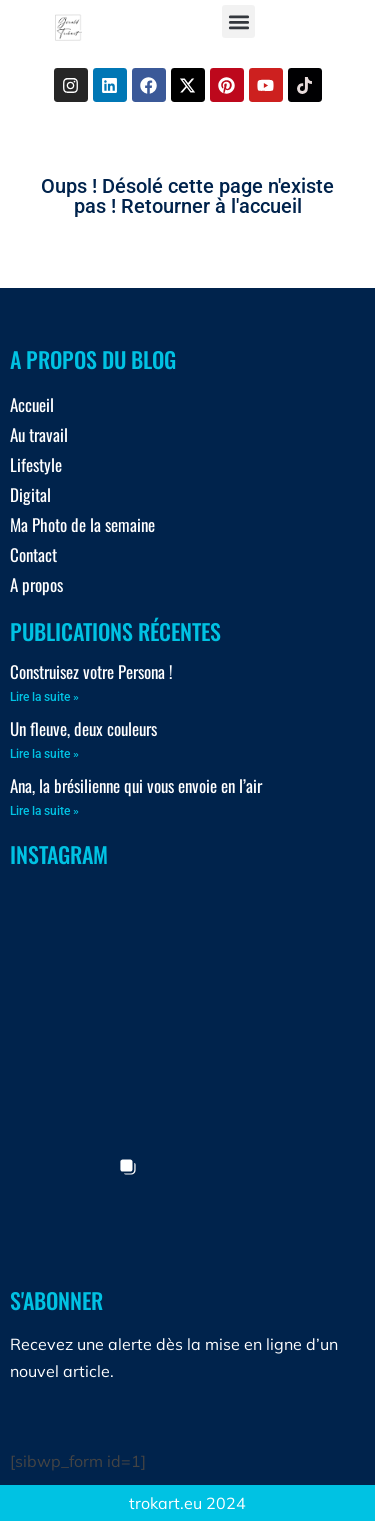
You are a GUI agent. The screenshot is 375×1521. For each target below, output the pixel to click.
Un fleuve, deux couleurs (83, 728)
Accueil (32, 404)
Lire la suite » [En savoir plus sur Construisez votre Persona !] (44, 697)
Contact (33, 554)
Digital (30, 494)
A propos (36, 584)
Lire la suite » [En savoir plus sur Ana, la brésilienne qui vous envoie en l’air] (44, 811)
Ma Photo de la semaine (82, 524)
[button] (238, 21)
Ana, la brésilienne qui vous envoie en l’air (136, 785)
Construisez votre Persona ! (91, 671)
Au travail (39, 434)
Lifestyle (36, 464)
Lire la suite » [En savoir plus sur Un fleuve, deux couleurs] (44, 754)
